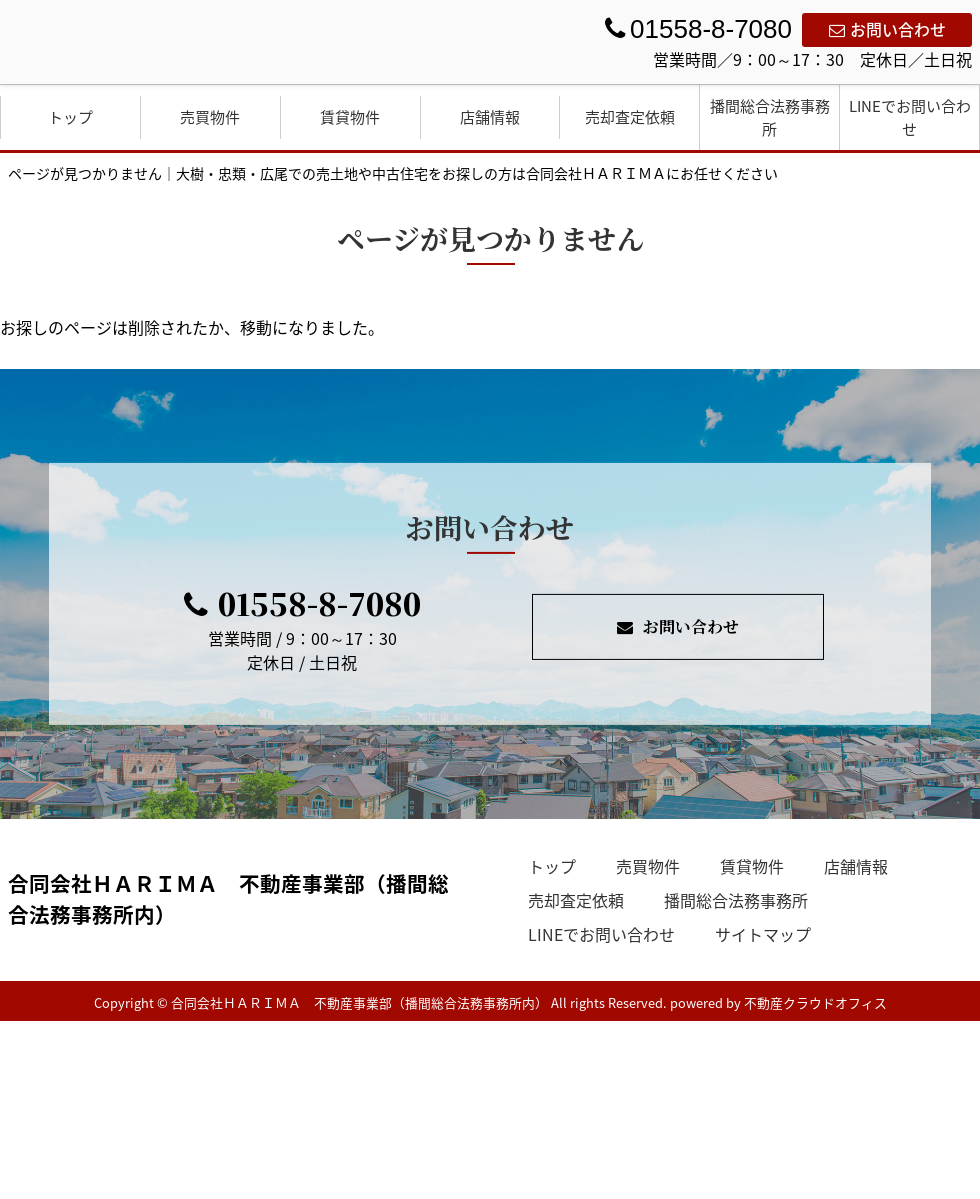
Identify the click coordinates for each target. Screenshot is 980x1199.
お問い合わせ (887, 29)
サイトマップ (763, 934)
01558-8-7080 (302, 603)
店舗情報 (490, 117)
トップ (70, 117)
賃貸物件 (350, 117)
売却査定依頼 (630, 117)
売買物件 (210, 117)
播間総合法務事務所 (770, 117)
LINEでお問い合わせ (910, 117)
